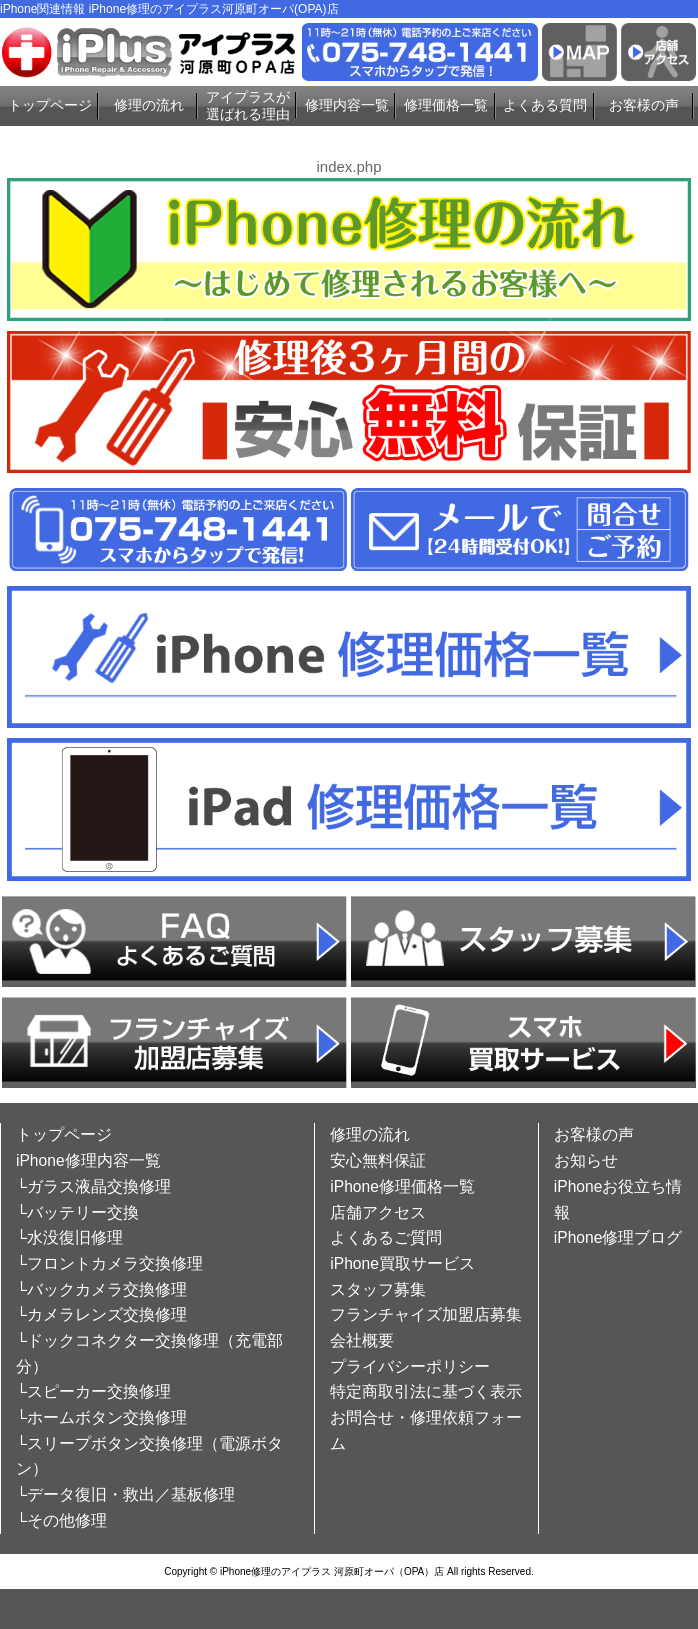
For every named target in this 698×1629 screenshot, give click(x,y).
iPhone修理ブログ (618, 1237)
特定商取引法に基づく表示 (426, 1391)
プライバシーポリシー (410, 1366)
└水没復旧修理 (69, 1237)
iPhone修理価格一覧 (402, 1186)
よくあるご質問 (386, 1237)
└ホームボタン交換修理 (101, 1417)
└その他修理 (61, 1520)
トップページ (50, 105)
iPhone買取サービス (402, 1263)
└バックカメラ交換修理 (101, 1289)
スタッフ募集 (378, 1289)
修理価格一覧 (446, 105)
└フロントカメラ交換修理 (109, 1263)
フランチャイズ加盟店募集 (426, 1314)
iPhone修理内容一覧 (88, 1160)
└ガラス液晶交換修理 (93, 1186)
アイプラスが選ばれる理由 (248, 105)
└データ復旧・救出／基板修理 (125, 1494)
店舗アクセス (378, 1212)
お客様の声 (644, 105)
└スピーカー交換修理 (93, 1391)
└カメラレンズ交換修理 (101, 1314)
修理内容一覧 (347, 105)
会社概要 (362, 1340)
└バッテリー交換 (77, 1212)
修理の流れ (149, 105)
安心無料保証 (378, 1160)
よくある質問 (545, 105)
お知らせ (586, 1160)
